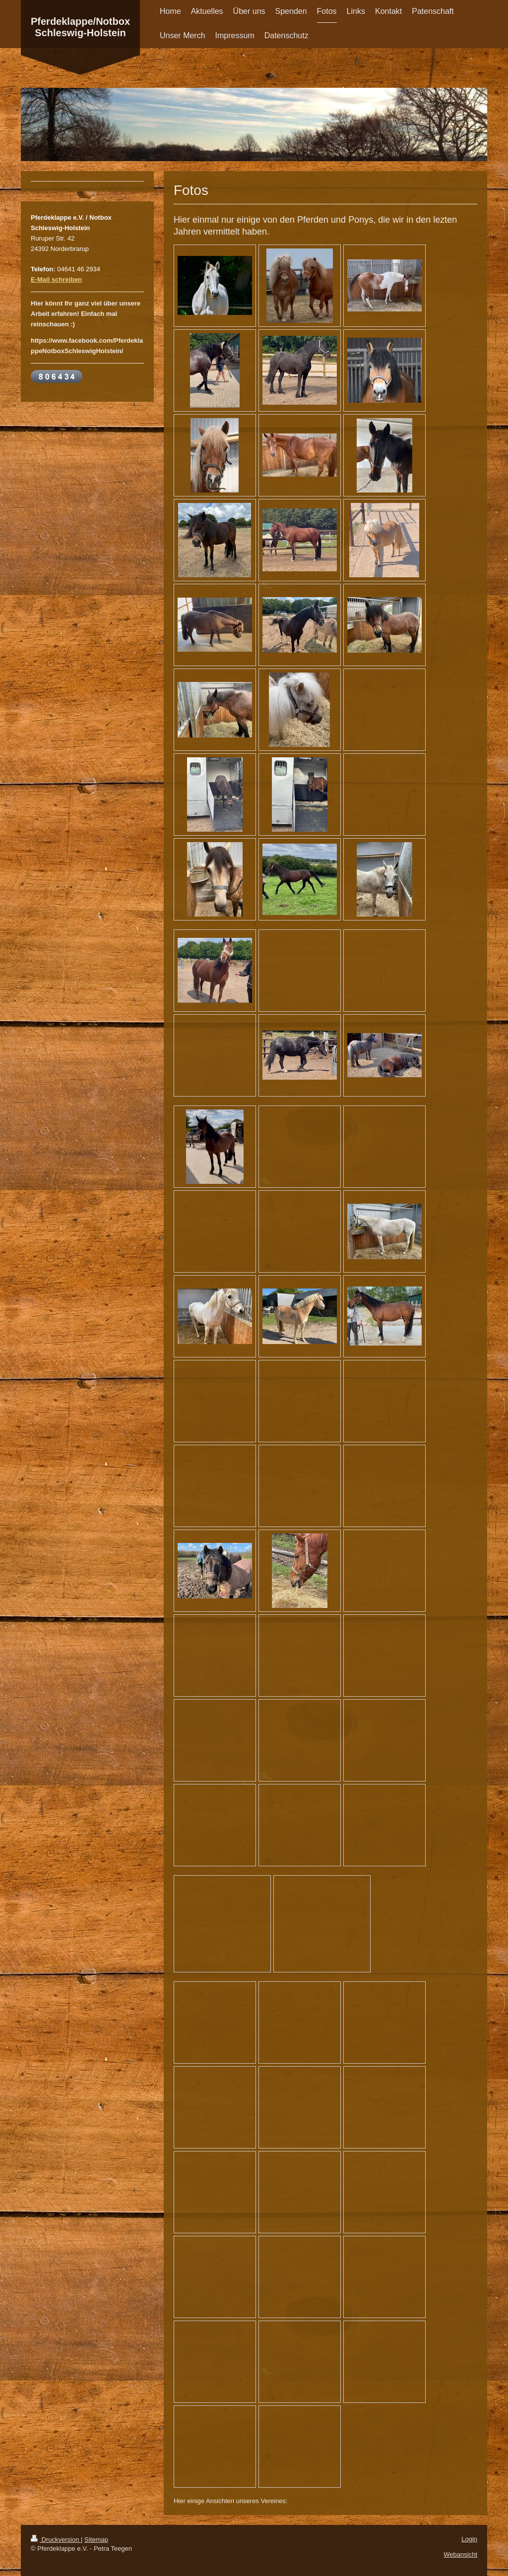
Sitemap (96, 2539)
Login (469, 2539)
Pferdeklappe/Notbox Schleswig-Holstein (80, 27)
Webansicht (460, 2554)
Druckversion (56, 2539)
